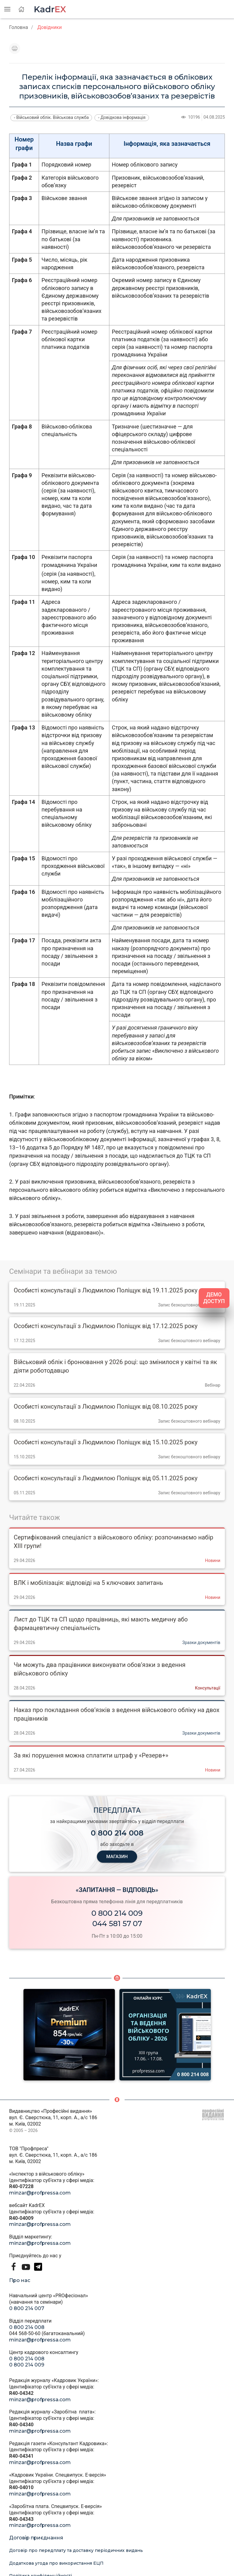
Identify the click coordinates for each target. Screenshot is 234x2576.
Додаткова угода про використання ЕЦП (56, 2563)
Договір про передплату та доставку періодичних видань (76, 2550)
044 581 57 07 (117, 1923)
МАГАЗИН (117, 1856)
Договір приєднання (36, 2538)
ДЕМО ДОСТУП (214, 1298)
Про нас (19, 2280)
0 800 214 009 (117, 1913)
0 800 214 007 (26, 2308)
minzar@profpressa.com (40, 2193)
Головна (18, 27)
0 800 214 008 (26, 2327)
